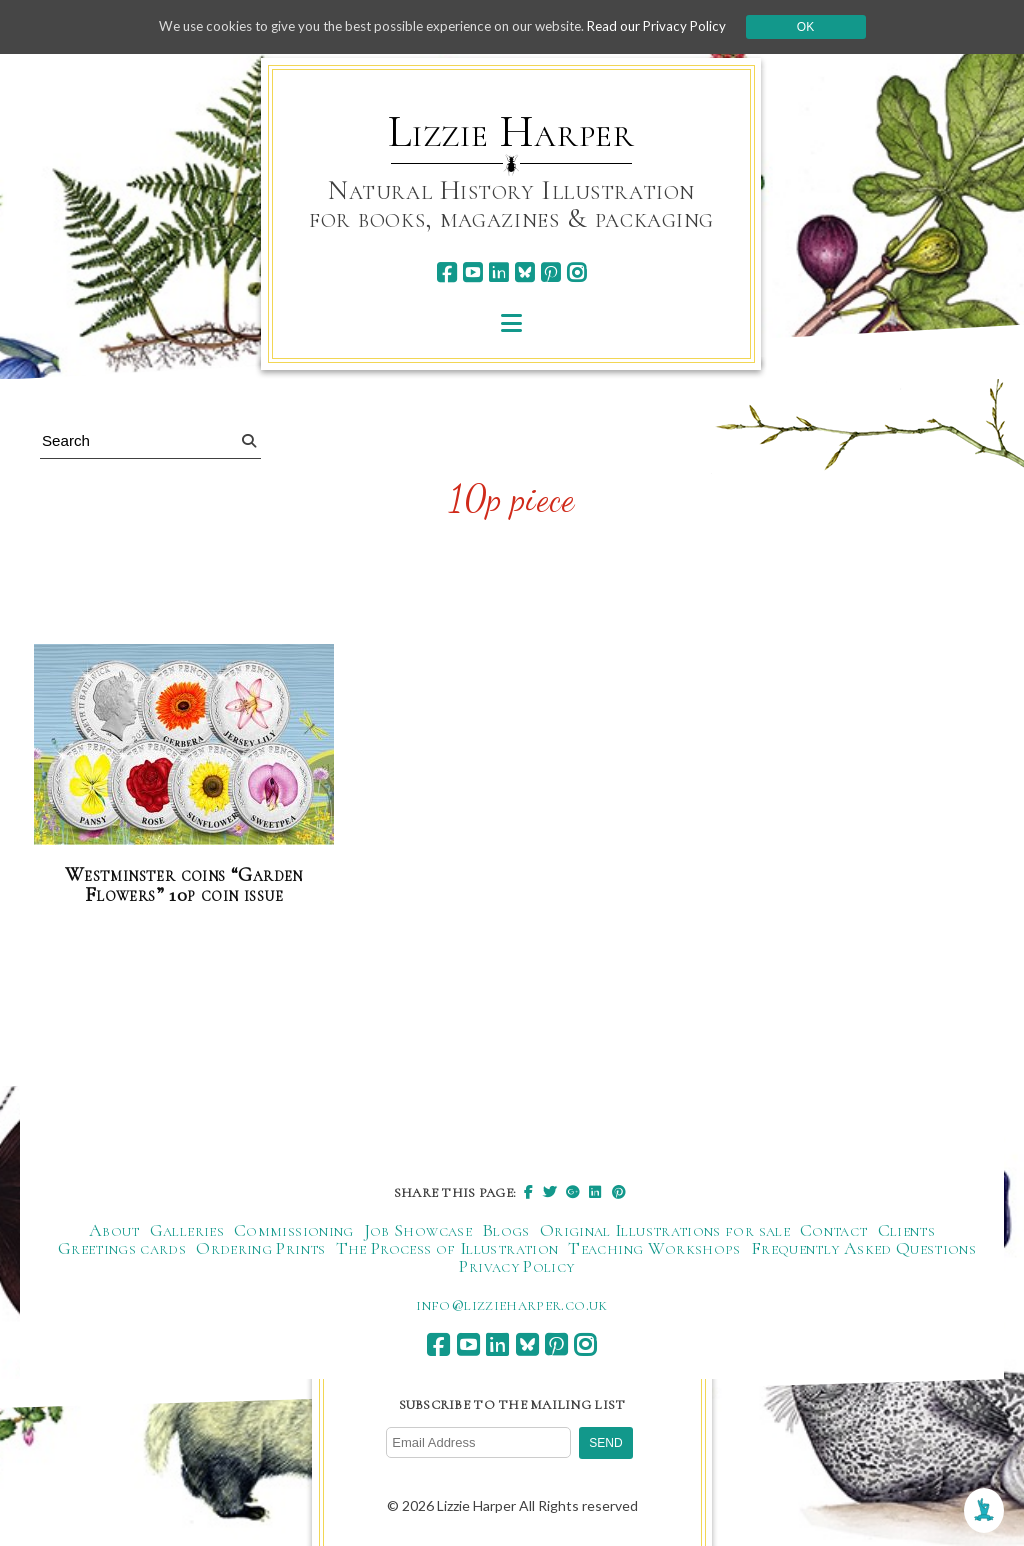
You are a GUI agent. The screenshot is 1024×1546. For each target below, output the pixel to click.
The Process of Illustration (447, 1248)
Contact (834, 1230)
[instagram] (576, 272)
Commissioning (294, 1230)
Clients (907, 1230)
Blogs (506, 1230)
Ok (823, 27)
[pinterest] (550, 272)
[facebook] (446, 272)
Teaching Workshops (654, 1248)
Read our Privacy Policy (672, 26)
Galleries (187, 1230)
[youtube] (472, 272)
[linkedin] (498, 272)
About (114, 1230)
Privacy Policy (516, 1266)
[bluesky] (524, 272)
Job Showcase (418, 1230)
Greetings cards (122, 1248)
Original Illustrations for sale (665, 1230)
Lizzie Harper (511, 132)
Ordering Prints (260, 1248)
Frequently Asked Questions (863, 1248)
